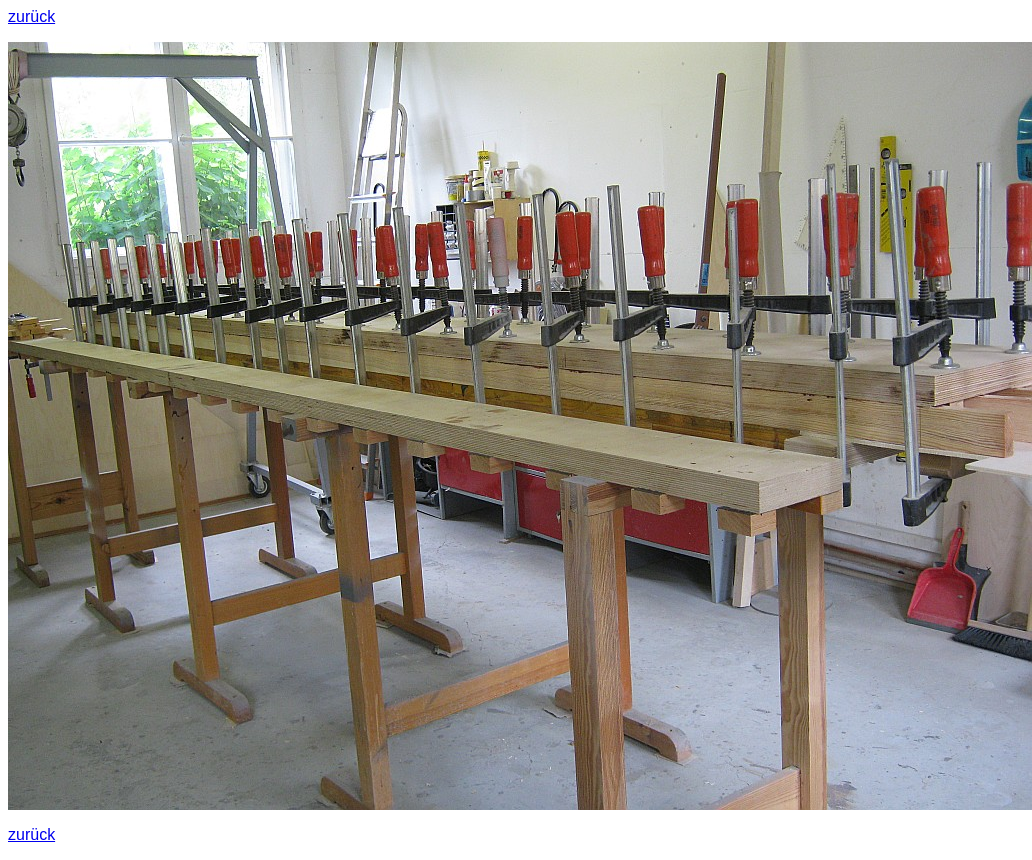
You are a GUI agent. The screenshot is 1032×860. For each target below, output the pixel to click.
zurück (31, 16)
